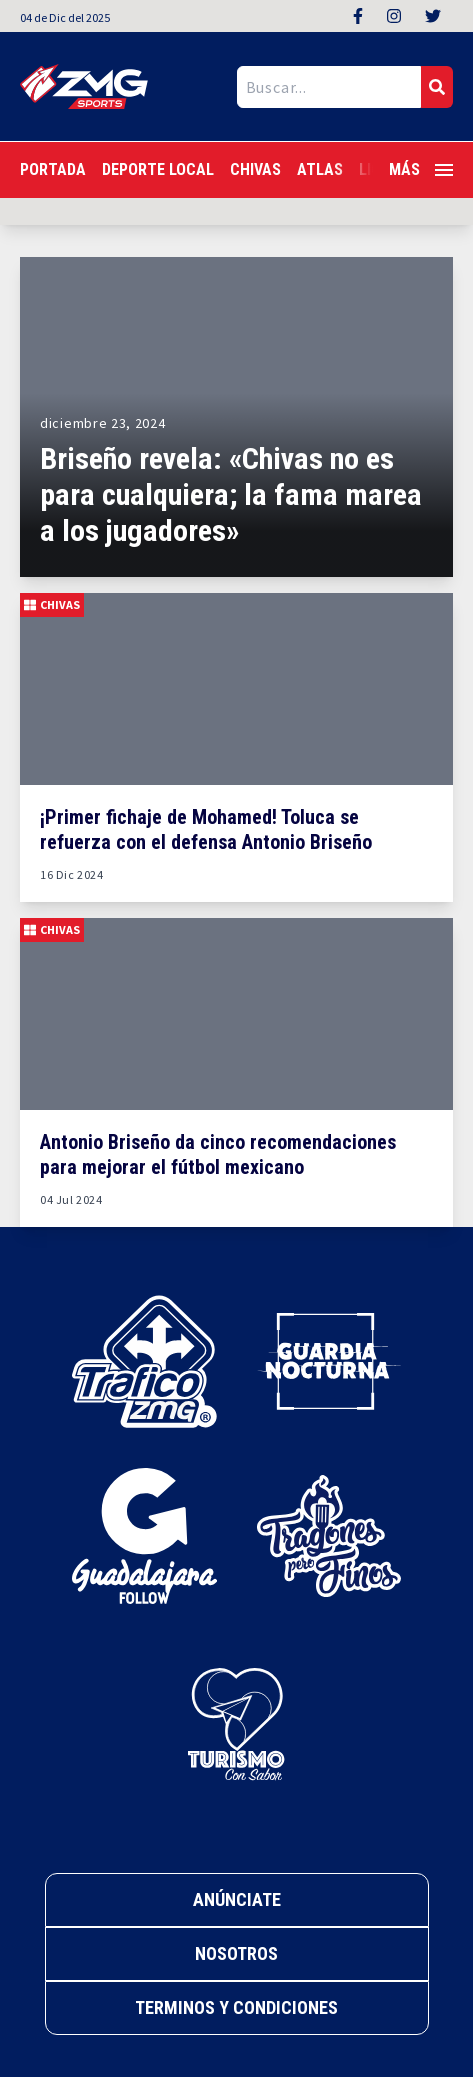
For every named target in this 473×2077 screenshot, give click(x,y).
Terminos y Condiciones (236, 2007)
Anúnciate (237, 1899)
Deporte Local (158, 169)
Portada (53, 169)
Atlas (320, 169)
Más (421, 169)
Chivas (255, 169)
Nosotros (236, 1953)
